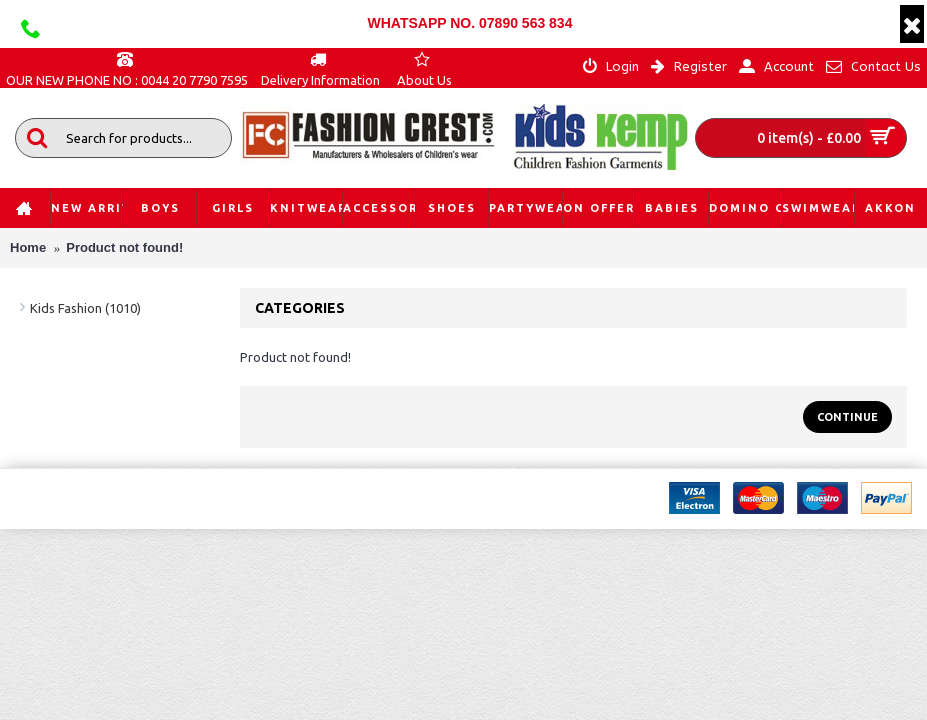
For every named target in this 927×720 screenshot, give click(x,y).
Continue (847, 417)
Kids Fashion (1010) (85, 308)
